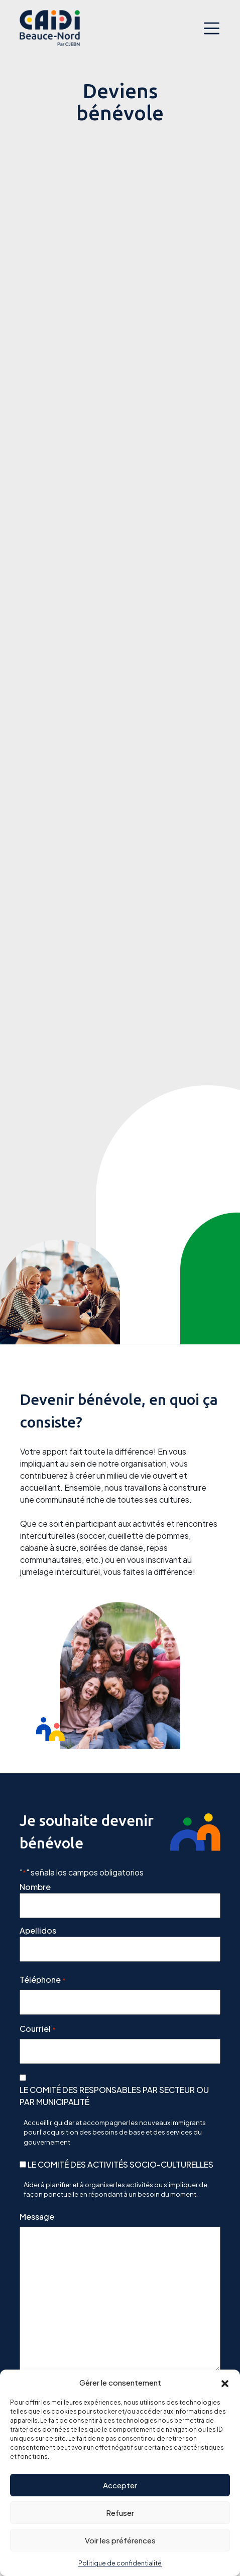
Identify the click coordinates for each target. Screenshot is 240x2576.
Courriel (38, 2029)
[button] (225, 2383)
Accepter (120, 2485)
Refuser (120, 2512)
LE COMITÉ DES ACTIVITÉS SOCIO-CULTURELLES (120, 2164)
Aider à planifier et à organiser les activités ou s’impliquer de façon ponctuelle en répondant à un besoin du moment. (115, 2190)
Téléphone (43, 1980)
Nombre (35, 1887)
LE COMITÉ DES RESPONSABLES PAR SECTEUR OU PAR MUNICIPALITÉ (114, 2095)
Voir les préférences (120, 2540)
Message (37, 2216)
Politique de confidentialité (120, 2563)
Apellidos (38, 1930)
